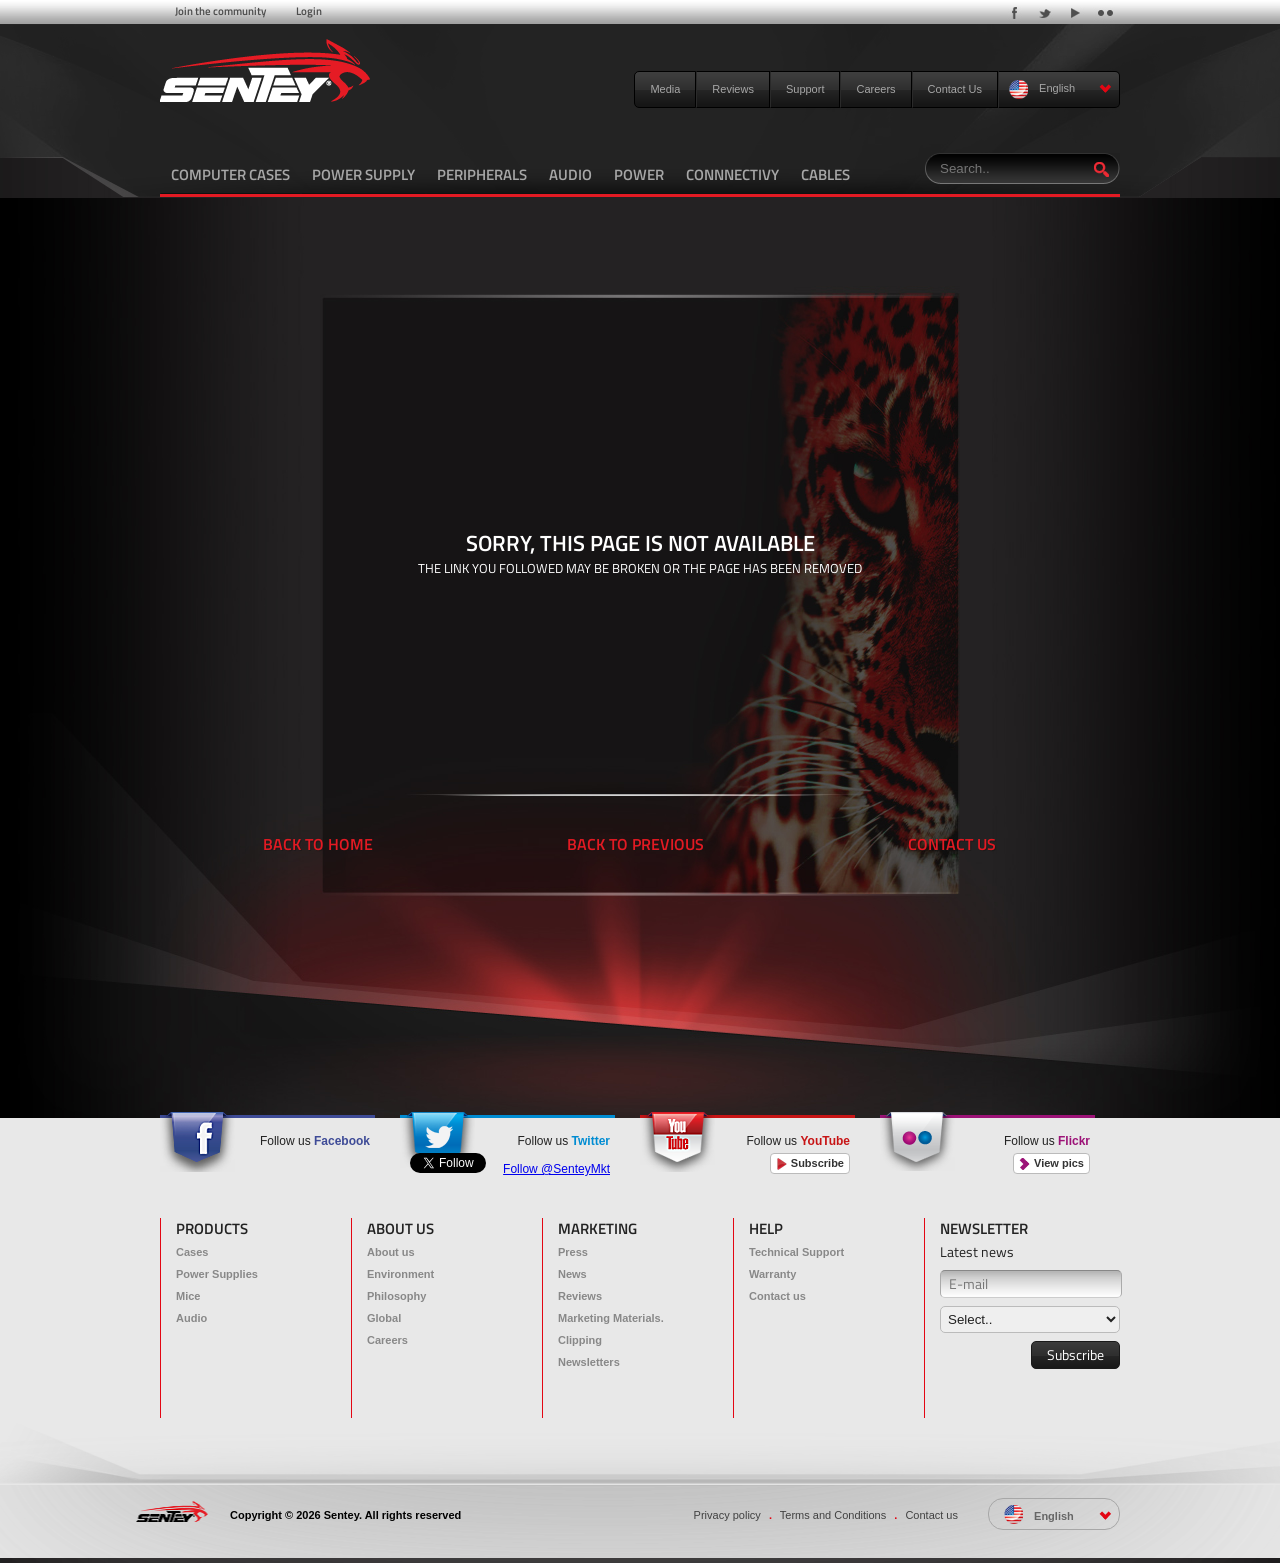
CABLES (825, 174)
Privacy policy (727, 1515)
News (572, 1274)
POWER (639, 174)
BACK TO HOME (318, 844)
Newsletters (589, 1362)
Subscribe (810, 1163)
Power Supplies (217, 1274)
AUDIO (570, 174)
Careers (875, 89)
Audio (191, 1318)
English (1060, 89)
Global (384, 1318)
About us (391, 1252)
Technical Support (796, 1252)
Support (805, 89)
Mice (188, 1296)
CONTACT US (952, 844)
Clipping (580, 1340)
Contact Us (955, 89)
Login (309, 11)
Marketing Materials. (611, 1318)
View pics (1051, 1163)
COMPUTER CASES (230, 174)
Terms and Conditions (833, 1515)
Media (665, 89)
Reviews (733, 89)
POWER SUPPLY (363, 174)
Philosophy (396, 1296)
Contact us (777, 1296)
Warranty (772, 1274)
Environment (400, 1274)
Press (573, 1252)
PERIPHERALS (482, 174)
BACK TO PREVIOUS (635, 844)
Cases (192, 1252)
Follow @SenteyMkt (556, 1169)
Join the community (220, 11)
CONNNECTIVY (732, 174)
